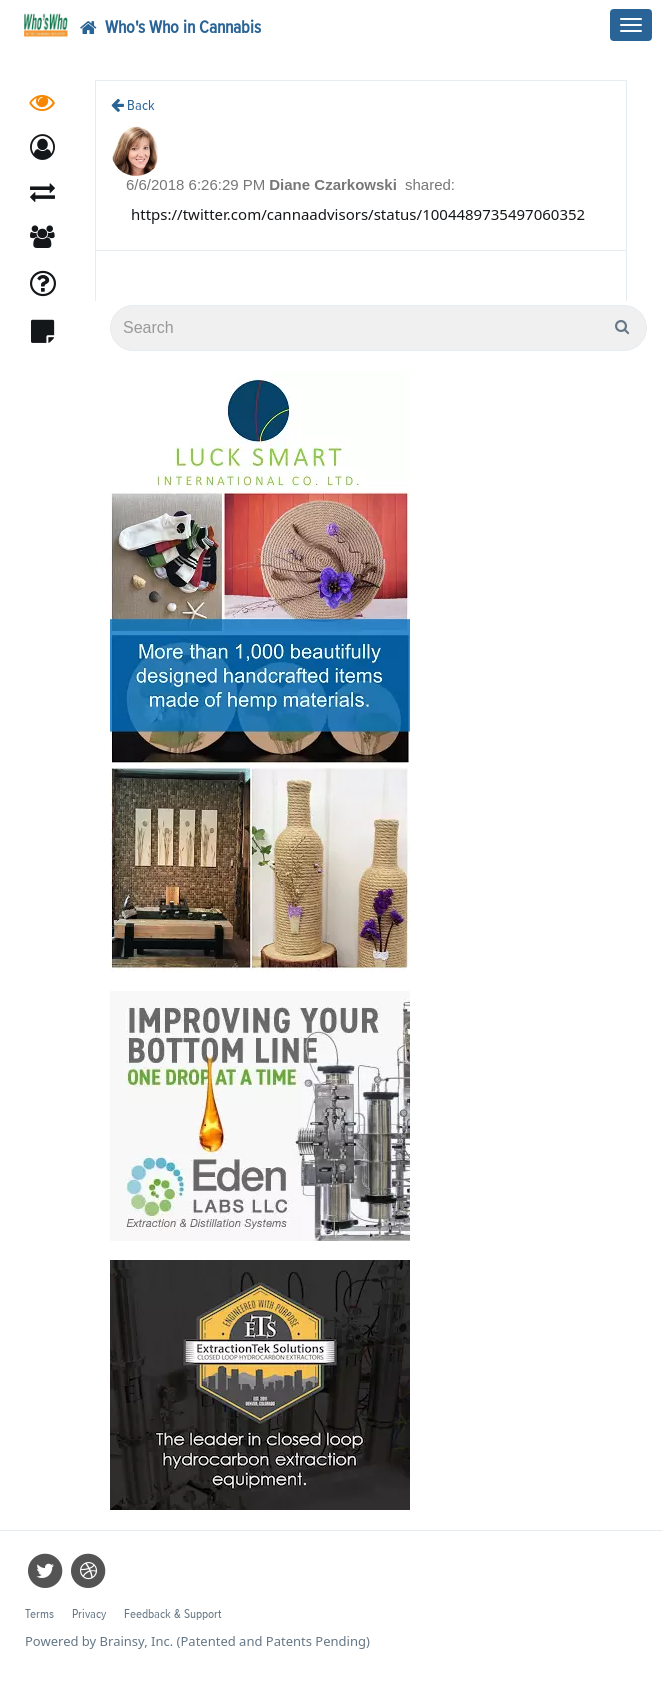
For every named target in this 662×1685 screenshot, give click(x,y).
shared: (430, 184)
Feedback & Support (172, 1614)
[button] (42, 147)
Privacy (89, 1614)
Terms (39, 1614)
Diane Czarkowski (335, 184)
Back (133, 105)
